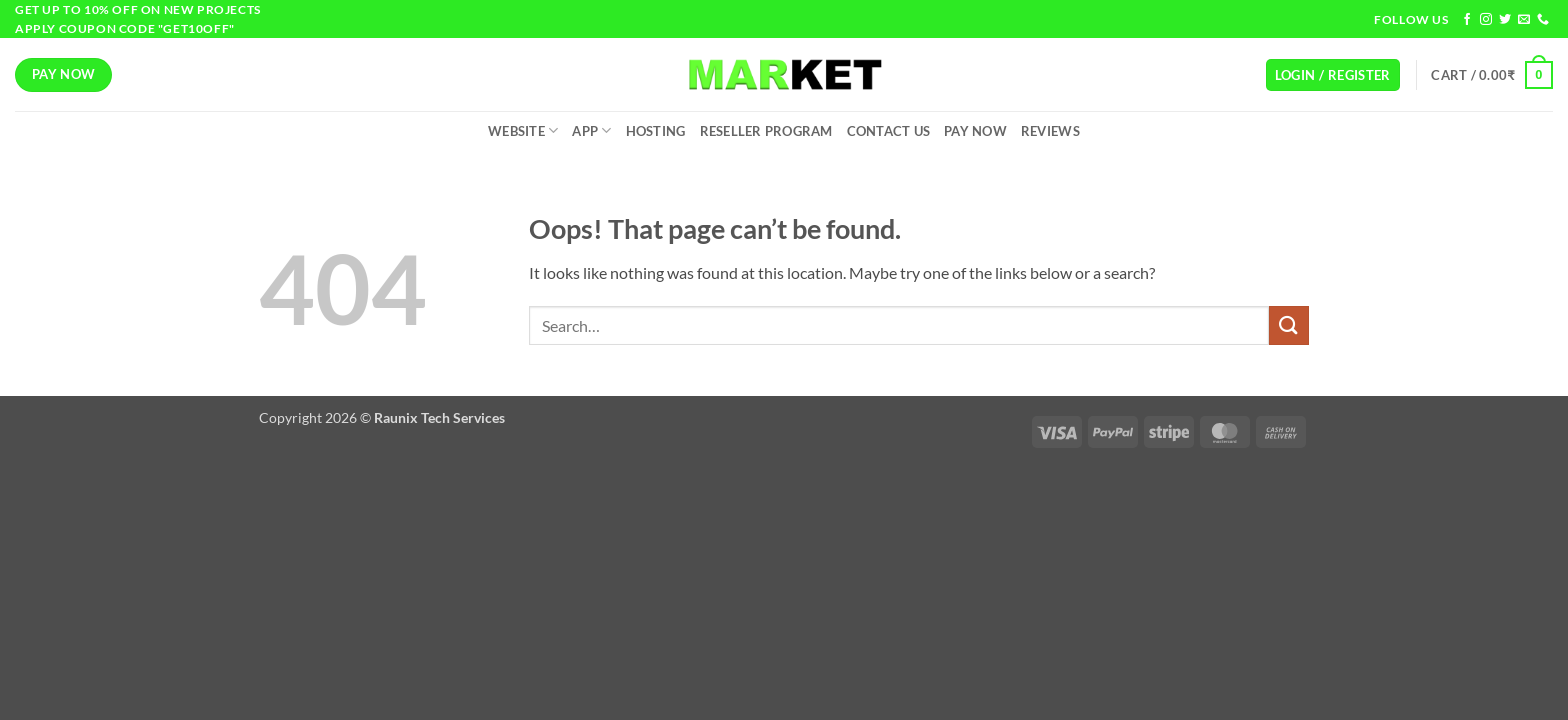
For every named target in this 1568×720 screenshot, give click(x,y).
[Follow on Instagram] (1486, 20)
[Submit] (1289, 325)
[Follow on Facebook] (1467, 20)
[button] (1333, 75)
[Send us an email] (1524, 20)
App (591, 130)
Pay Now (975, 131)
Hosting (656, 131)
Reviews (1050, 131)
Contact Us (889, 131)
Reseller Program (766, 131)
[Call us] (1543, 20)
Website (523, 130)
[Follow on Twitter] (1505, 20)
